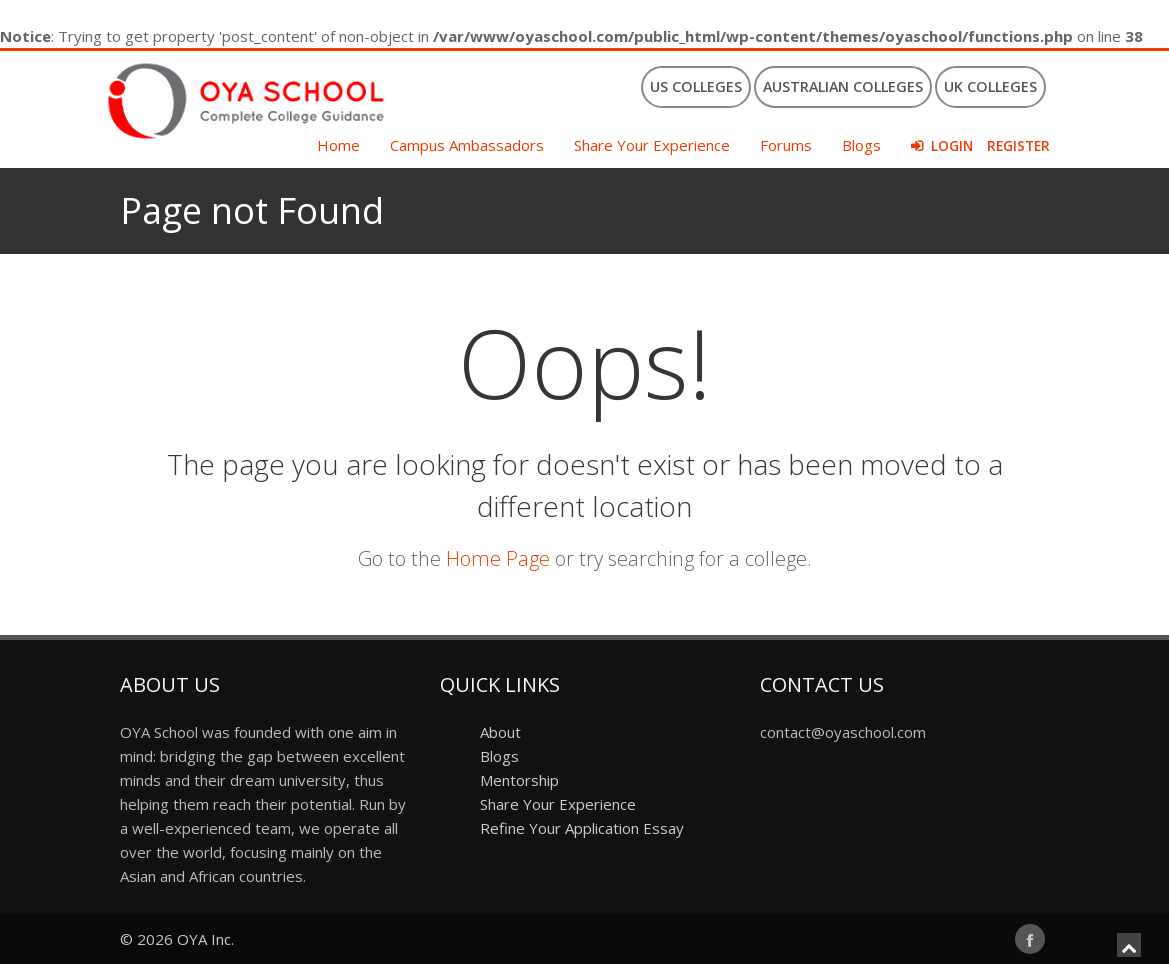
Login (952, 146)
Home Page (498, 558)
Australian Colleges (843, 86)
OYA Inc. (205, 939)
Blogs (861, 145)
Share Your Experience (652, 145)
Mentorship (519, 780)
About (500, 732)
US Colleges (696, 86)
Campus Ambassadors (467, 145)
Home (338, 145)
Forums (786, 145)
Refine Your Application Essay (582, 828)
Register (1018, 146)
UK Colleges (990, 86)
